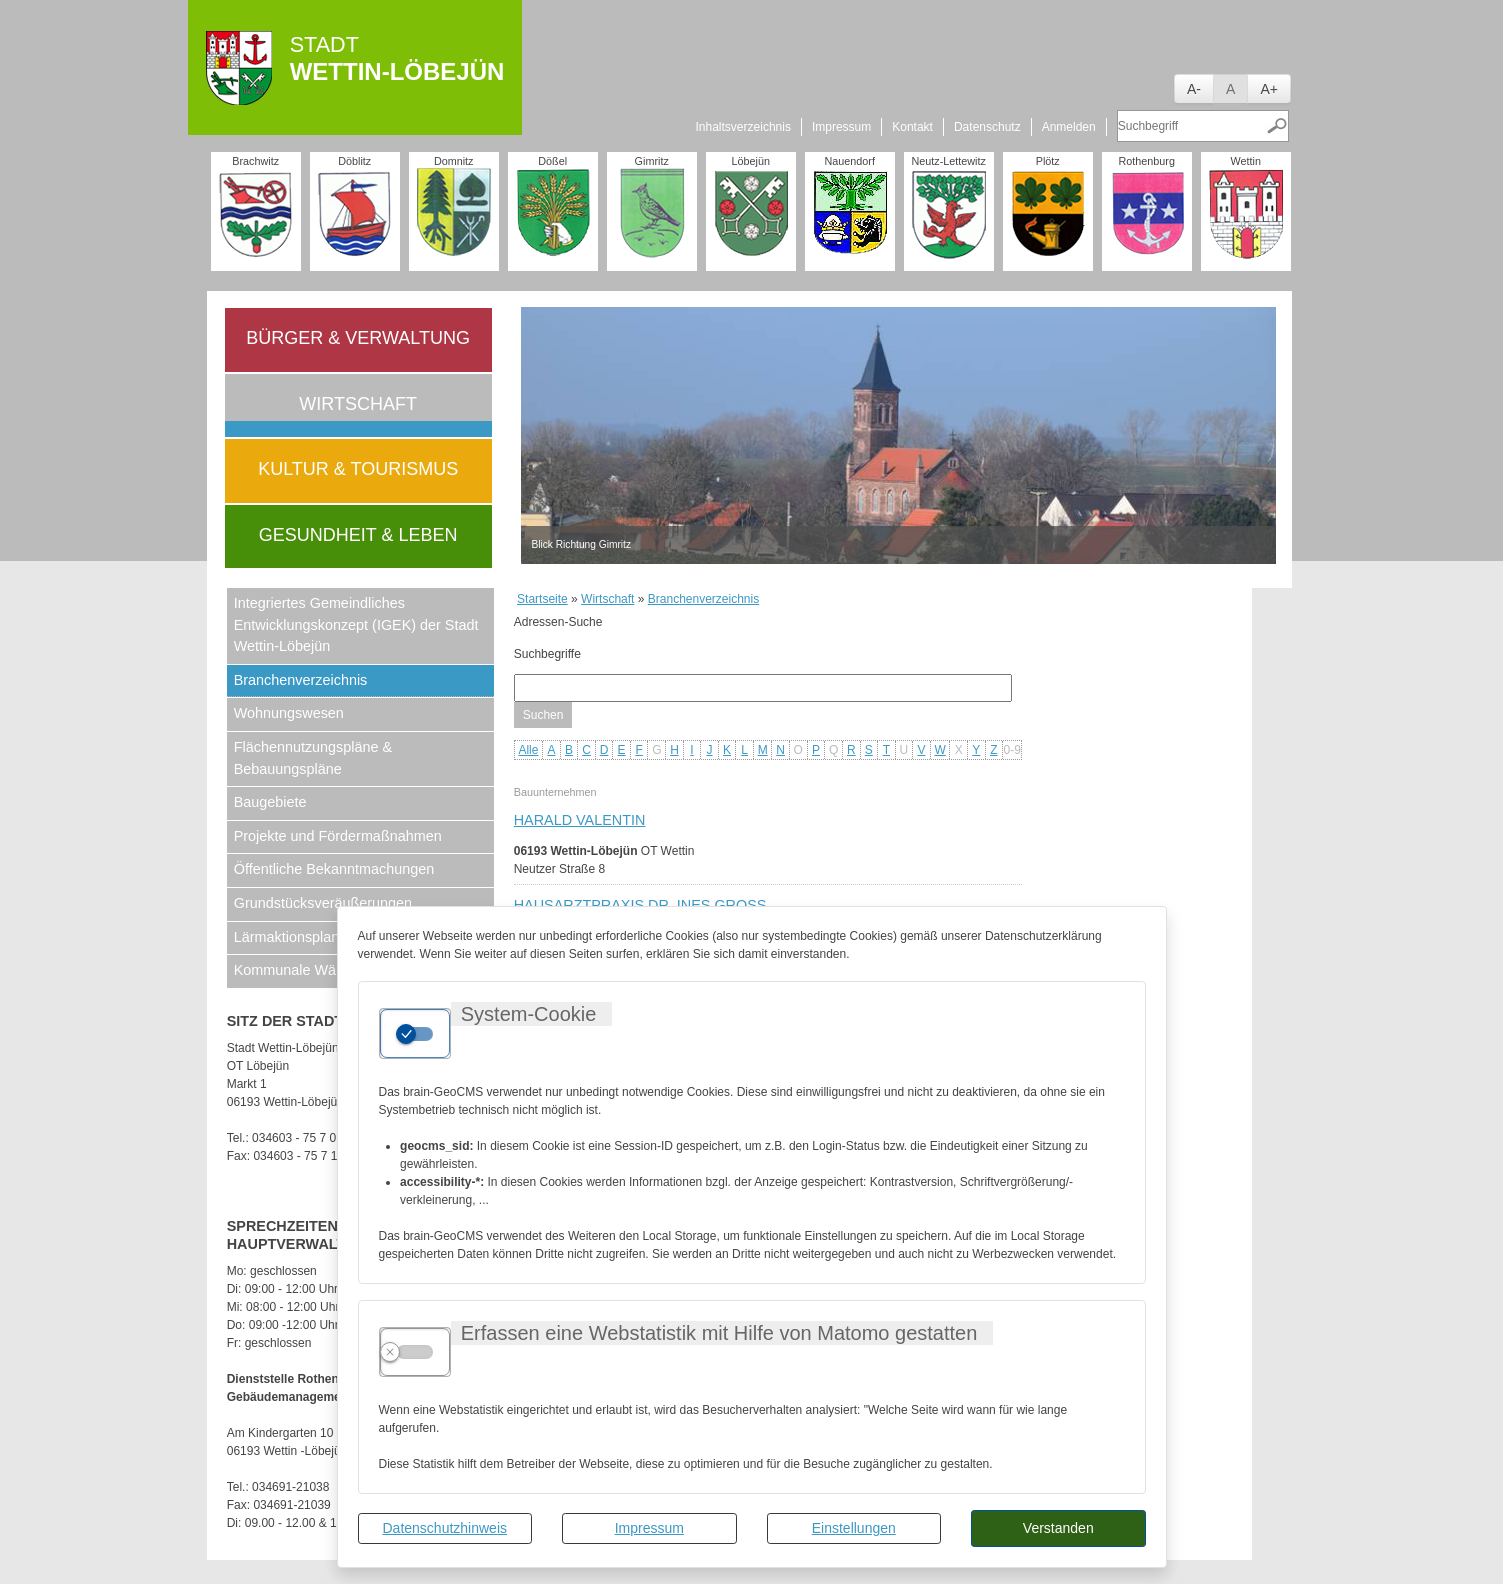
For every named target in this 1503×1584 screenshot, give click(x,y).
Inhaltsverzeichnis (743, 127)
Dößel (552, 161)
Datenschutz (987, 127)
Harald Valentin (580, 820)
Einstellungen (854, 1528)
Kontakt (912, 127)
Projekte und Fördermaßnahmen (338, 836)
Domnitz (454, 161)
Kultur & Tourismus (358, 469)
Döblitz (354, 161)
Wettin (1246, 161)
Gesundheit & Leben (358, 535)
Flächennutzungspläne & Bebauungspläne (313, 758)
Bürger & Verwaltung (358, 338)
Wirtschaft (358, 404)
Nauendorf (849, 161)
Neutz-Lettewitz (948, 161)
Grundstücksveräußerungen (323, 903)
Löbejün (750, 161)
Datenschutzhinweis (444, 1528)
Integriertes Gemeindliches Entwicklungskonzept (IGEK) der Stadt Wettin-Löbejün (356, 624)
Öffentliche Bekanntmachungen (334, 869)
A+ (1269, 89)
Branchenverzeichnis (301, 680)
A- (1194, 89)
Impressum (649, 1528)
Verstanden (1058, 1528)
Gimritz (652, 161)
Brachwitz (255, 161)
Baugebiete (270, 802)
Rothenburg (1146, 161)
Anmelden (1069, 127)
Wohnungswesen (289, 713)
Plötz (1048, 161)
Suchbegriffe (547, 654)
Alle (528, 750)
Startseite (542, 599)
